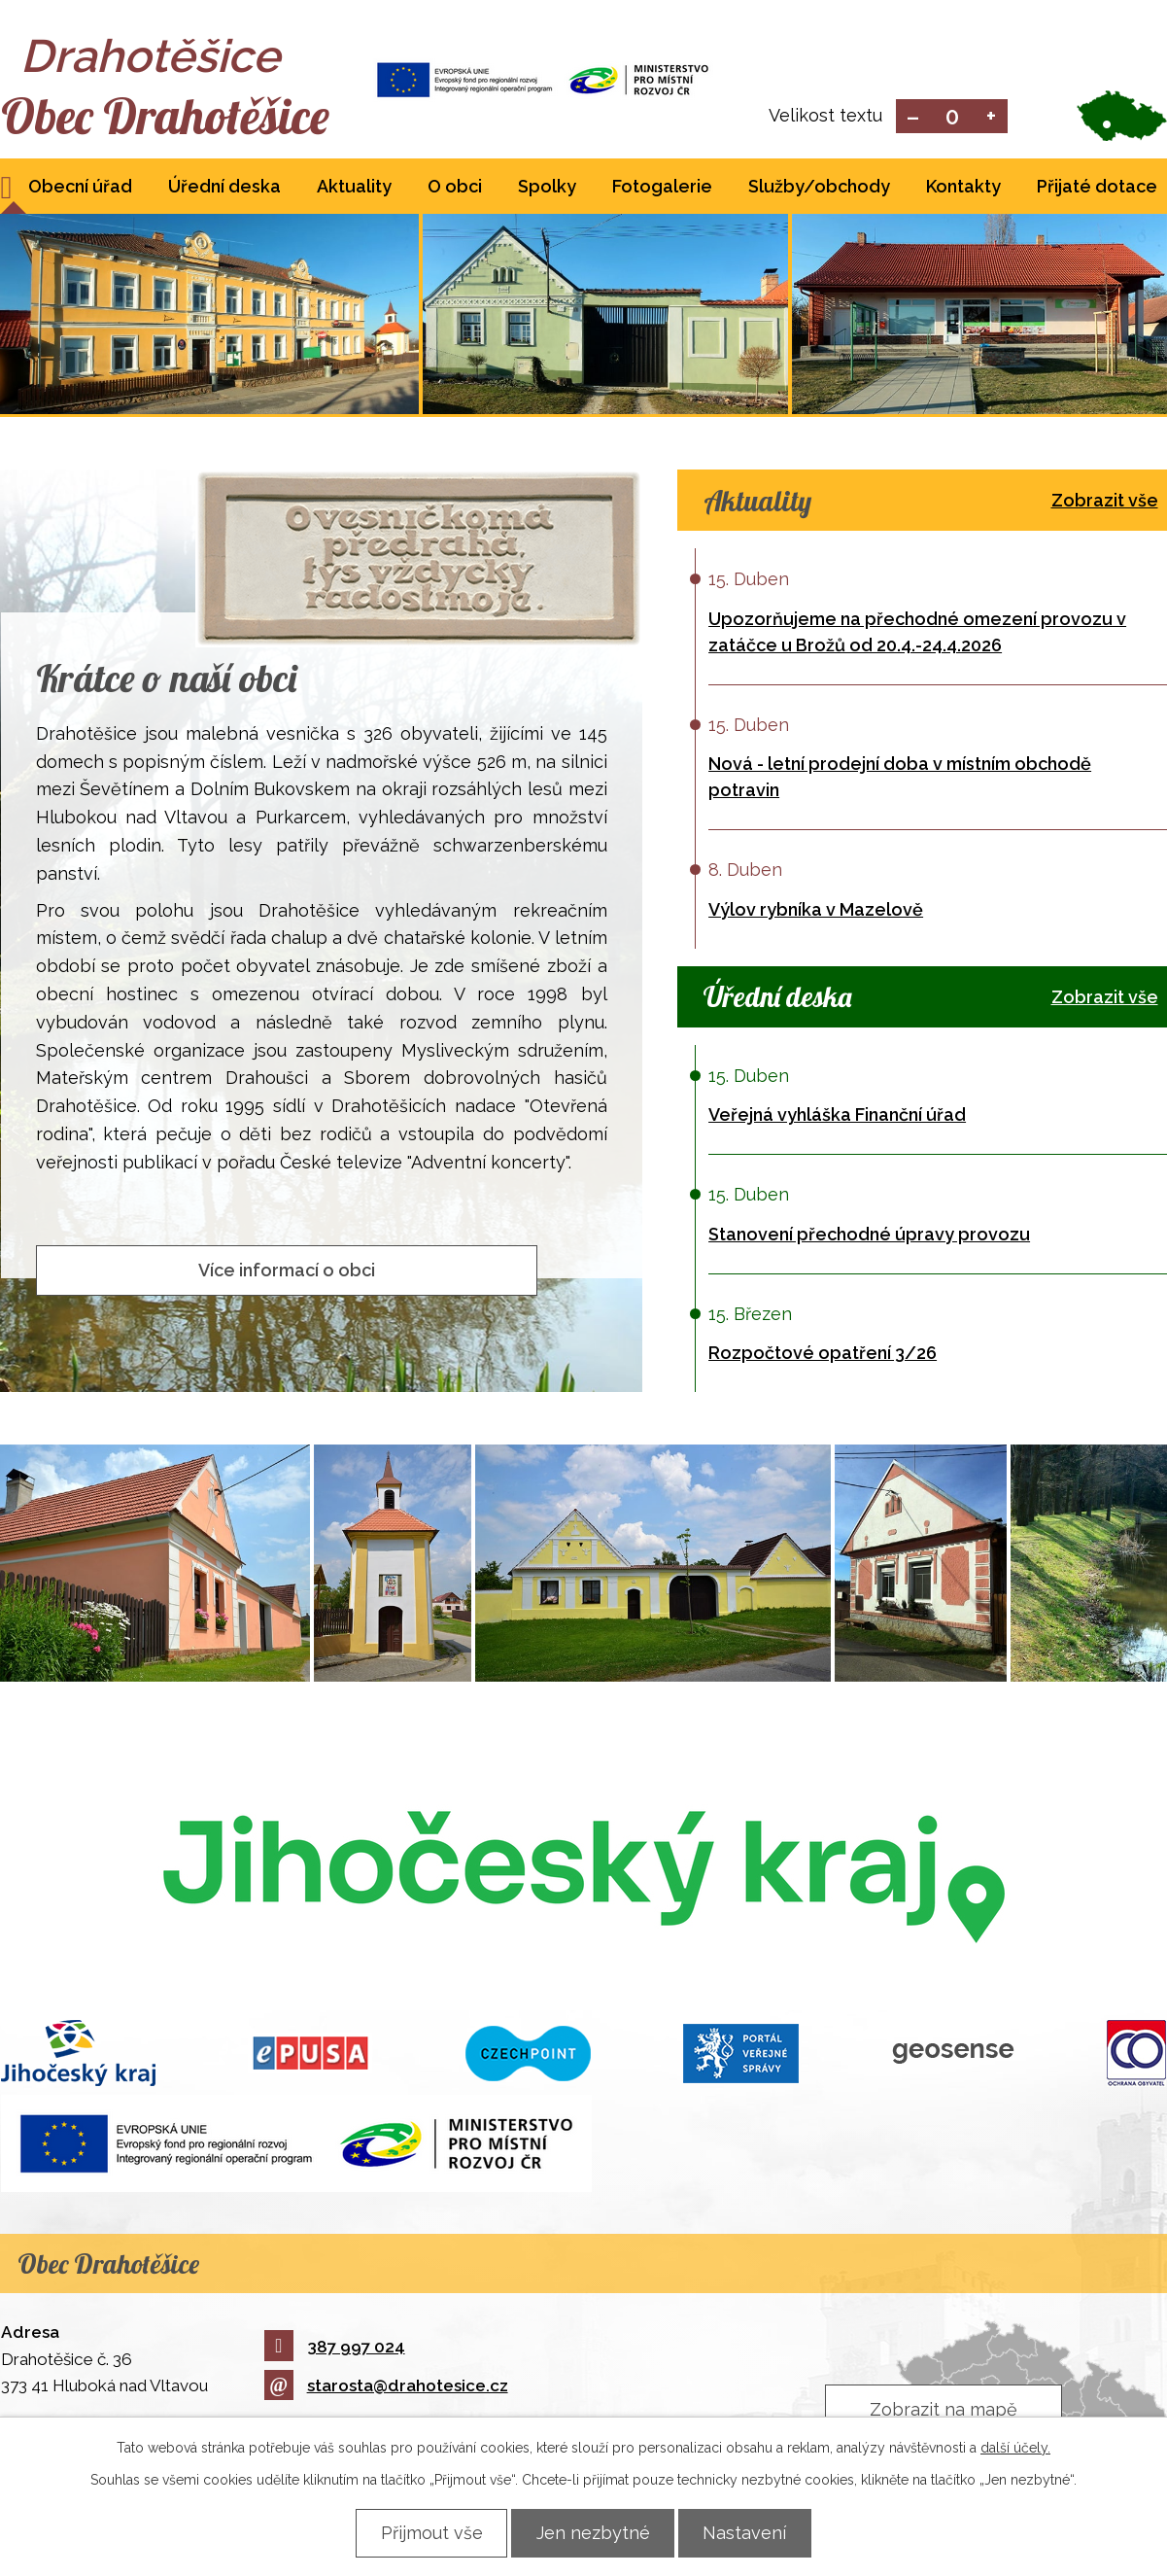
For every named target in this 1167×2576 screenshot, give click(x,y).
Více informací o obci (286, 1271)
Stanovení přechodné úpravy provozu (869, 1236)
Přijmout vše (427, 2533)
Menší (913, 117)
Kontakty (963, 188)
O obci (455, 188)
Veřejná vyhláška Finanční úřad (837, 1116)
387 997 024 (334, 2348)
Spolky (547, 188)
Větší (991, 117)
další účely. (1015, 2447)
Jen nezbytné (593, 2533)
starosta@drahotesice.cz (386, 2387)
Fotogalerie (662, 188)
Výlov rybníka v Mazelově (815, 911)
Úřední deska (224, 188)
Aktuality (354, 188)
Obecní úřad (80, 188)
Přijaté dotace (1097, 188)
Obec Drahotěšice (173, 117)
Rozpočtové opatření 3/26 (822, 1354)
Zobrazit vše (1104, 502)
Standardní (952, 117)
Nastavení (750, 2533)
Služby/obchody (819, 188)
